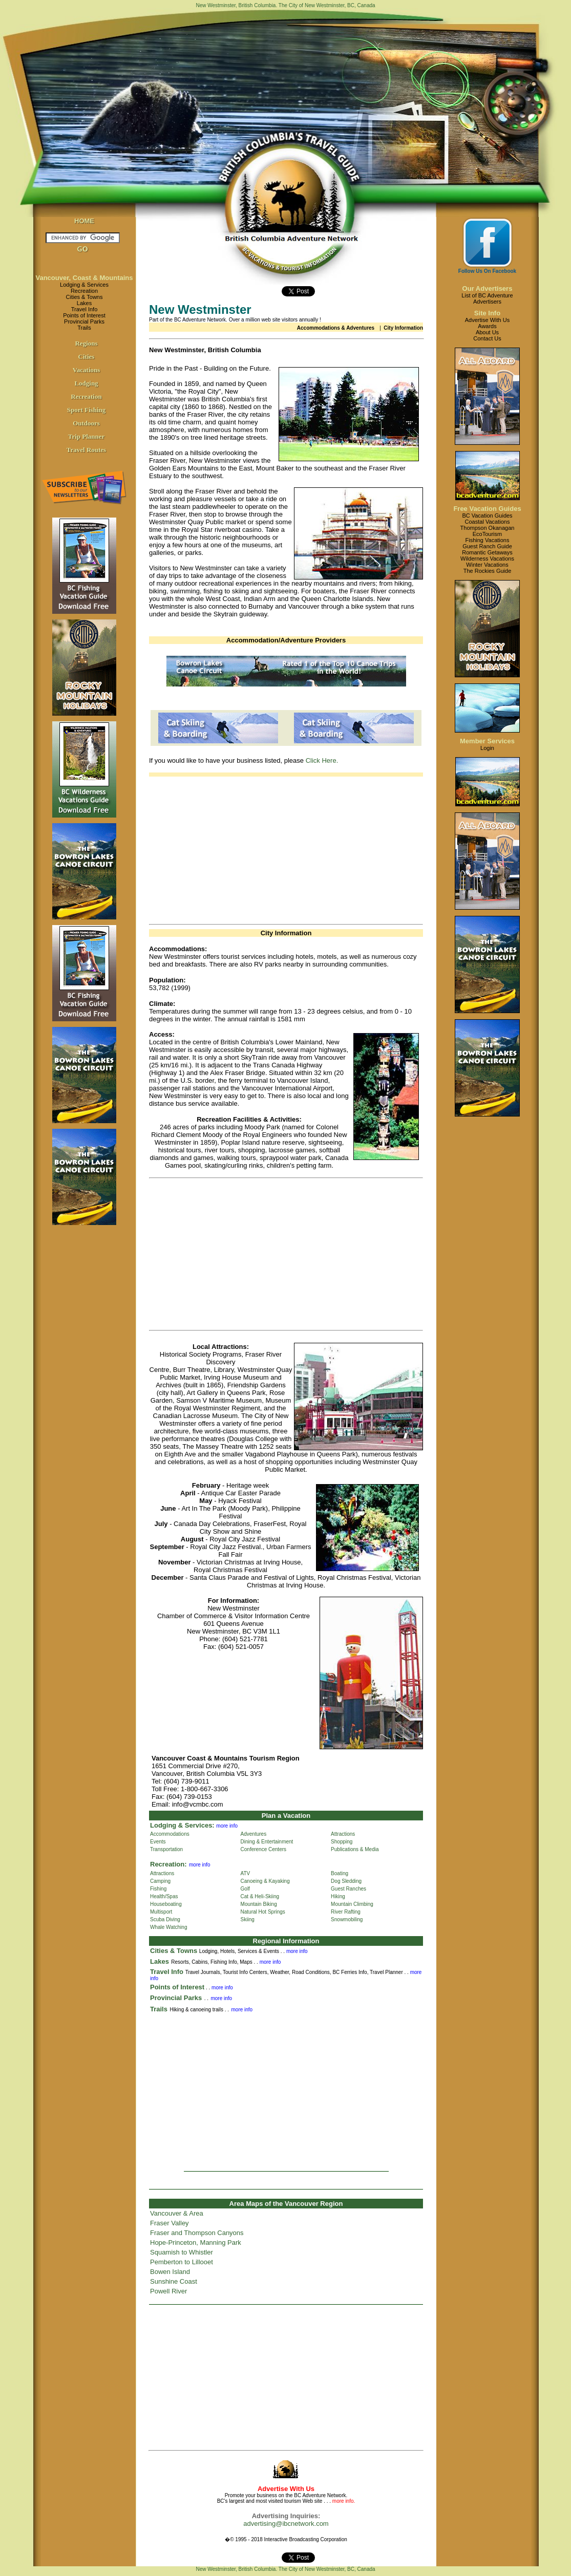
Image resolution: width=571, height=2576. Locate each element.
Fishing (158, 1889)
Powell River (168, 2291)
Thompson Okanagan (487, 528)
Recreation (84, 291)
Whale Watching (168, 1927)
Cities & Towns (84, 297)
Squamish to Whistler (181, 2252)
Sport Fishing (86, 410)
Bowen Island (170, 2272)
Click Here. (322, 760)
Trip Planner (86, 436)
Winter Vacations (487, 565)
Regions (86, 343)
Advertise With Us (487, 320)
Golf (245, 1889)
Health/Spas (164, 1896)
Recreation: (168, 1864)
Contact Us (487, 338)
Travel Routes (86, 450)
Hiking (338, 1896)
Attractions (343, 1834)
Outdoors (86, 423)
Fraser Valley (169, 2223)
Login (487, 748)
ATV (245, 1873)
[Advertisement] (286, 848)
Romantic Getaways (487, 552)
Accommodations (169, 1834)
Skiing (248, 1919)
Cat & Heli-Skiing (260, 1896)
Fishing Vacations (487, 540)
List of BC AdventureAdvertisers (487, 298)
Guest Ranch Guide (487, 546)
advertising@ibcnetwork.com (285, 2523)
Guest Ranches (348, 1889)
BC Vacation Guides (487, 515)
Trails (84, 328)
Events (158, 1841)
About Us (487, 332)
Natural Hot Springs (263, 1912)
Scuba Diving (165, 1919)
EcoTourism (487, 534)
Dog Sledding (346, 1881)
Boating (339, 1873)
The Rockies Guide (487, 571)
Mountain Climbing (352, 1904)
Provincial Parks (84, 321)
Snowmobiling (347, 1919)
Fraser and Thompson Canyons (197, 2233)
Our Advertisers (487, 288)
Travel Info (84, 309)
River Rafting (346, 1912)
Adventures (254, 1834)
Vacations (86, 370)
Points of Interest (84, 315)
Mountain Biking (259, 1904)
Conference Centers (264, 1849)
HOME (84, 221)
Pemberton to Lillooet (181, 2262)
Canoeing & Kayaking (265, 1881)
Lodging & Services (84, 285)
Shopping (341, 1841)
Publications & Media (354, 1849)
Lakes (84, 303)
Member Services (487, 741)
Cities (86, 356)
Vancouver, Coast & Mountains (84, 278)
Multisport (161, 1912)
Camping (160, 1881)
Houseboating (166, 1904)
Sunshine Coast (173, 2281)
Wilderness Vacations (487, 558)
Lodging (86, 383)
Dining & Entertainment (267, 1841)
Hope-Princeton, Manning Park (195, 2242)
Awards (487, 326)
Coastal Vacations (487, 522)
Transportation (166, 1849)
